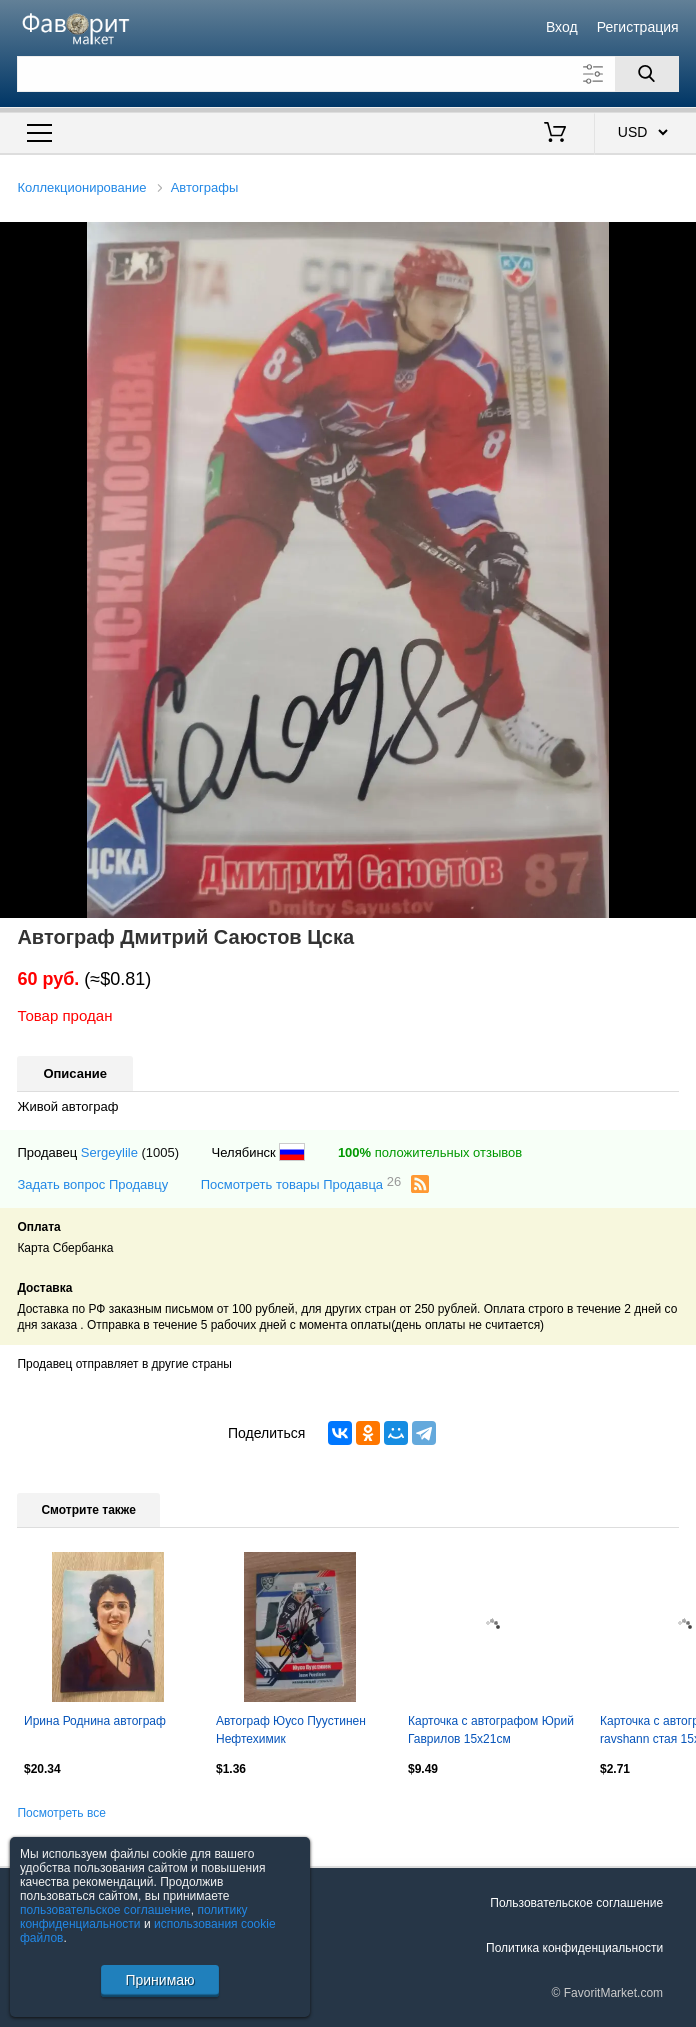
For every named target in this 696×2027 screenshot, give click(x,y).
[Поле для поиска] (347, 74)
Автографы (205, 187)
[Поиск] (647, 74)
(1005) (161, 1152)
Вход (562, 27)
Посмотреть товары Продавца (301, 1183)
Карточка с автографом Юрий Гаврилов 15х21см (491, 1730)
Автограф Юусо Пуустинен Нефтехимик (291, 1730)
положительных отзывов (430, 1152)
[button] (678, 240)
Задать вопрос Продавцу (92, 1184)
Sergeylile (109, 1152)
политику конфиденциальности (134, 1917)
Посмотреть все (61, 1813)
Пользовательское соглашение (576, 1903)
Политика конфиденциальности (574, 1948)
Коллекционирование (81, 187)
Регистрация (638, 27)
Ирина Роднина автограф (95, 1721)
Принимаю (159, 1980)
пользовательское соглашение (105, 1910)
